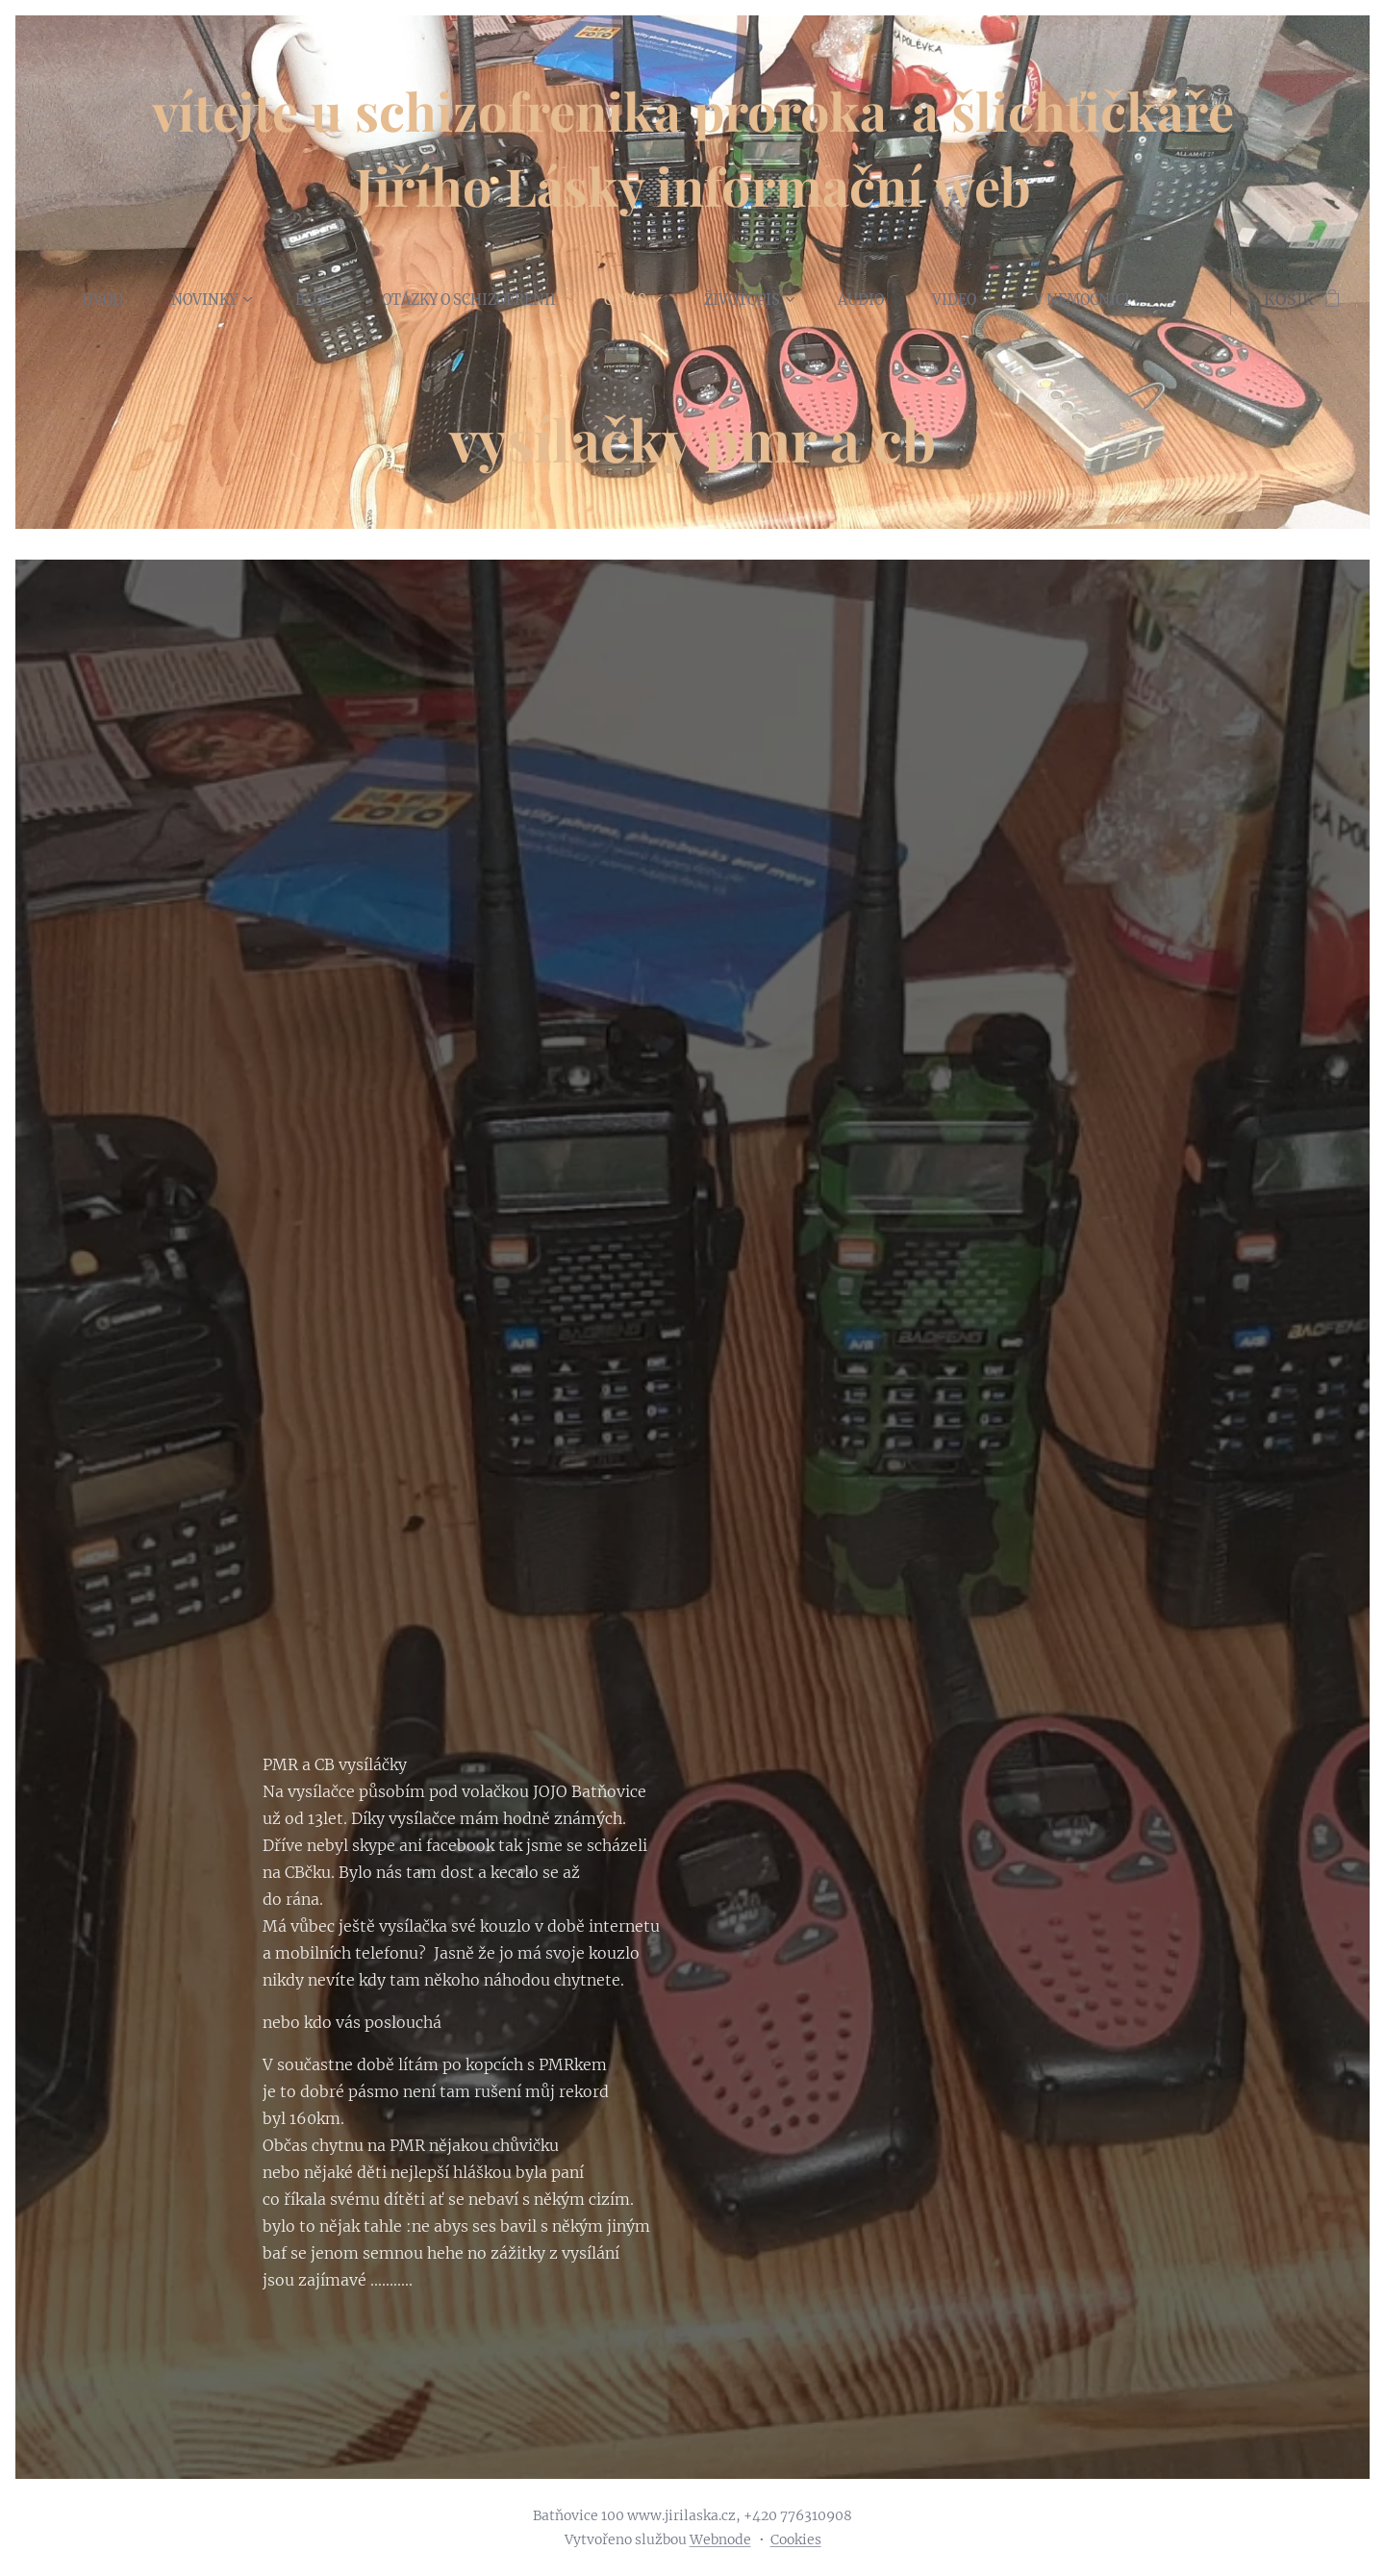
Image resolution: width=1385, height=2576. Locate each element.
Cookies (795, 2539)
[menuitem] (114, 299)
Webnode (720, 2539)
